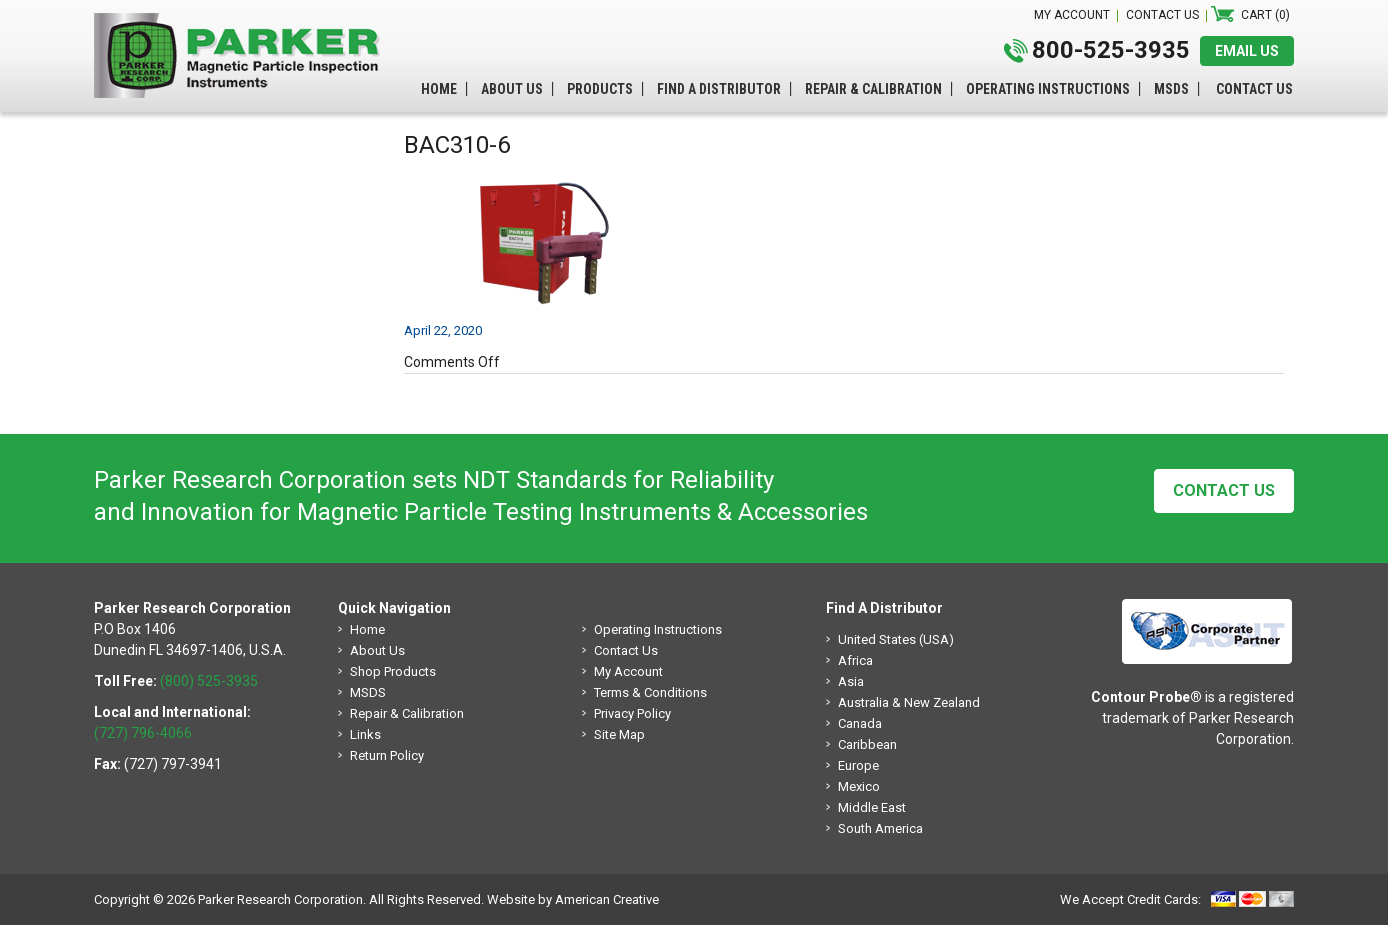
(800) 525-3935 (209, 681)
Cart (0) (1265, 15)
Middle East (872, 807)
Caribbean (867, 744)
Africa (855, 660)
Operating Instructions (658, 629)
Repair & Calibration (407, 713)
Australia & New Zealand (909, 702)
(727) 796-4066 (143, 733)
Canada (860, 723)
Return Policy (387, 755)
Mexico (859, 786)
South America (880, 828)
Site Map (619, 734)
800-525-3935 (1111, 50)
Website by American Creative (573, 899)
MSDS (368, 692)
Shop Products (393, 671)
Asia (851, 681)
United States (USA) (896, 639)
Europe (858, 765)
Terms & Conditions (650, 692)
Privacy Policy (632, 713)
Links (365, 734)
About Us (377, 650)
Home (367, 629)
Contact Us (1224, 490)
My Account (628, 671)
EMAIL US (1247, 51)
